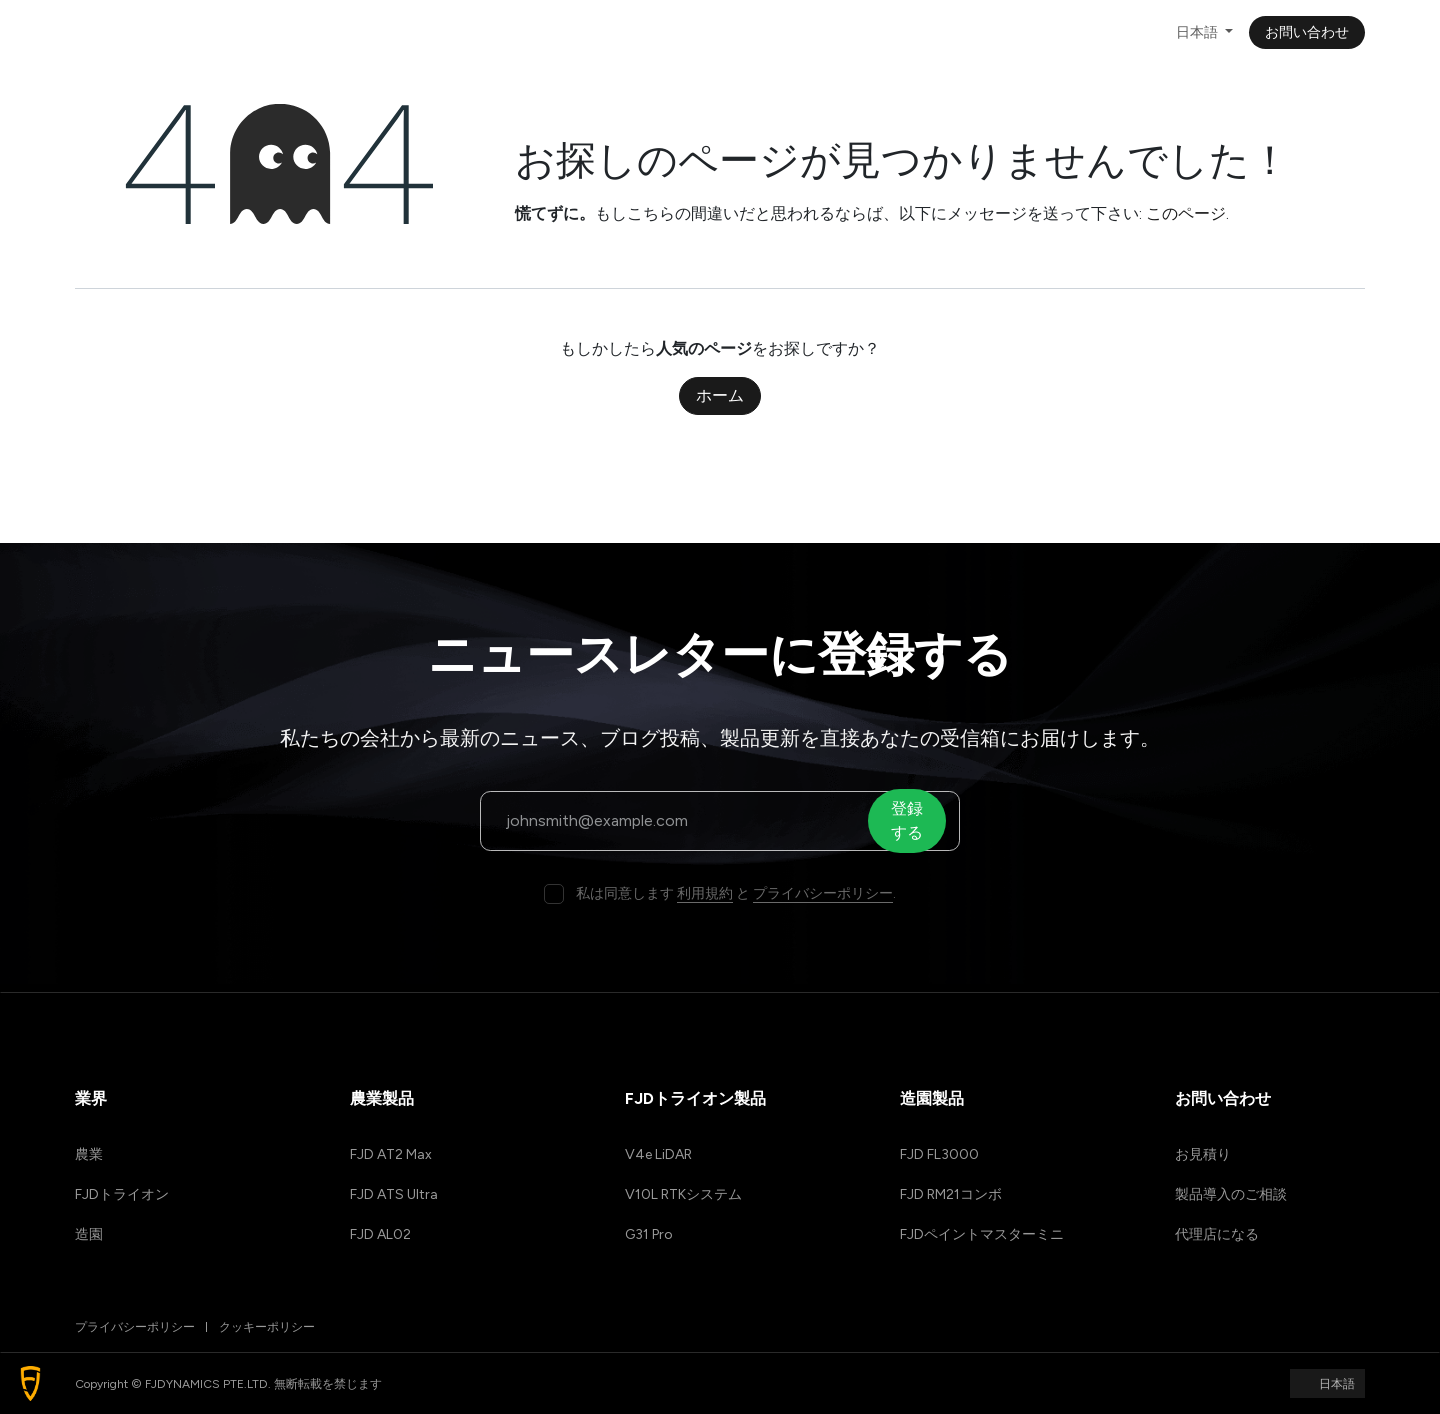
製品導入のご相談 (1231, 1194)
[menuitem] (303, 32)
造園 (89, 1234)
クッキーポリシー (267, 1327)
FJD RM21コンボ (951, 1194)
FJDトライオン (122, 1194)
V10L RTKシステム (683, 1194)
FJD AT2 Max (391, 1154)
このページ (1186, 213)
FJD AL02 (380, 1234)
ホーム (720, 395)
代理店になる (1217, 1234)
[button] (30, 1383)
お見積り (1203, 1154)
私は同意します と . (736, 893)
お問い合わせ (1307, 32)
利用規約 (705, 893)
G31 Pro (649, 1234)
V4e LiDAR (658, 1154)
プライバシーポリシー (823, 893)
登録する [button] (912, 820)
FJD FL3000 (939, 1154)
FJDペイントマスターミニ (982, 1234)
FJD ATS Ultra (394, 1194)
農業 (89, 1154)
